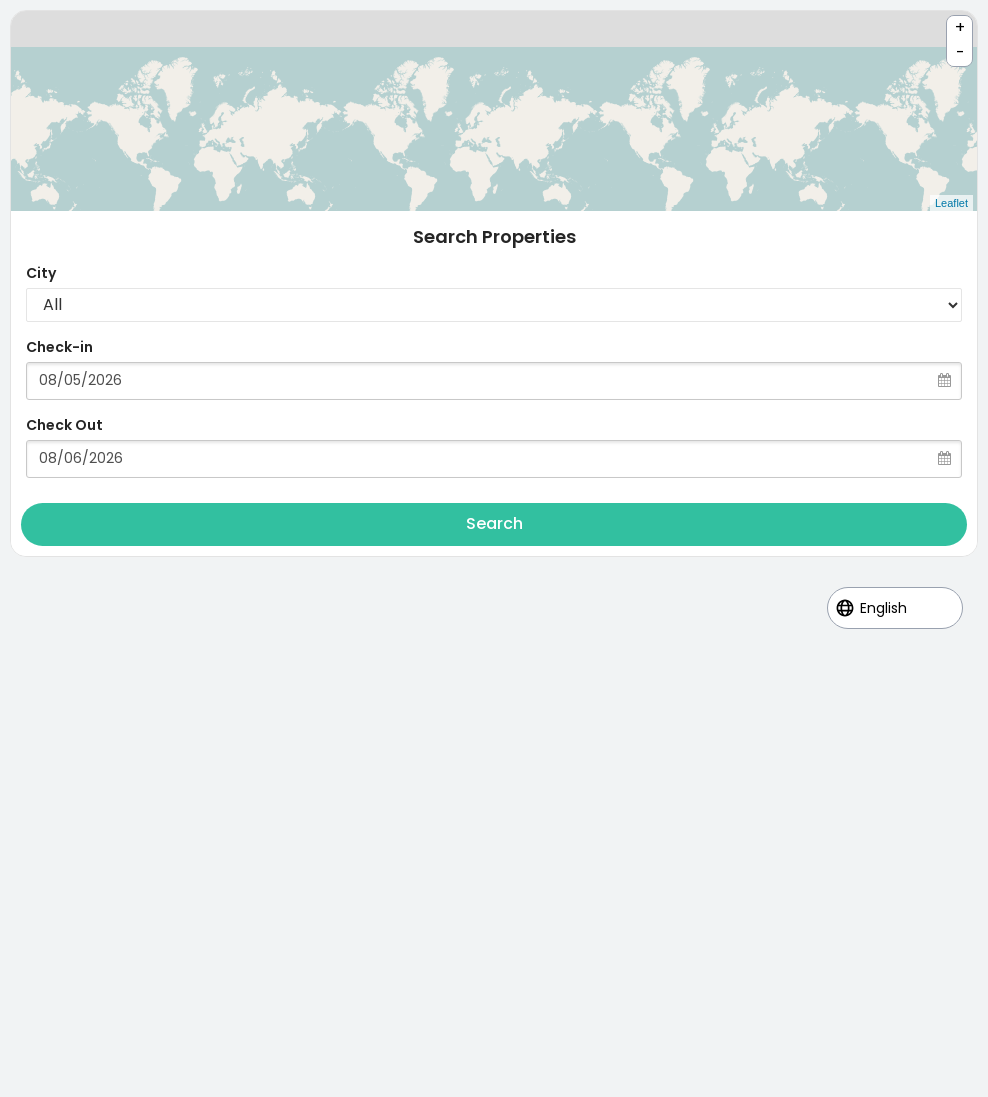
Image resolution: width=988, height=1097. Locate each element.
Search (494, 523)
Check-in (59, 347)
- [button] (960, 52)
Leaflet (951, 203)
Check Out (64, 425)
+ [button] (960, 27)
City (41, 273)
